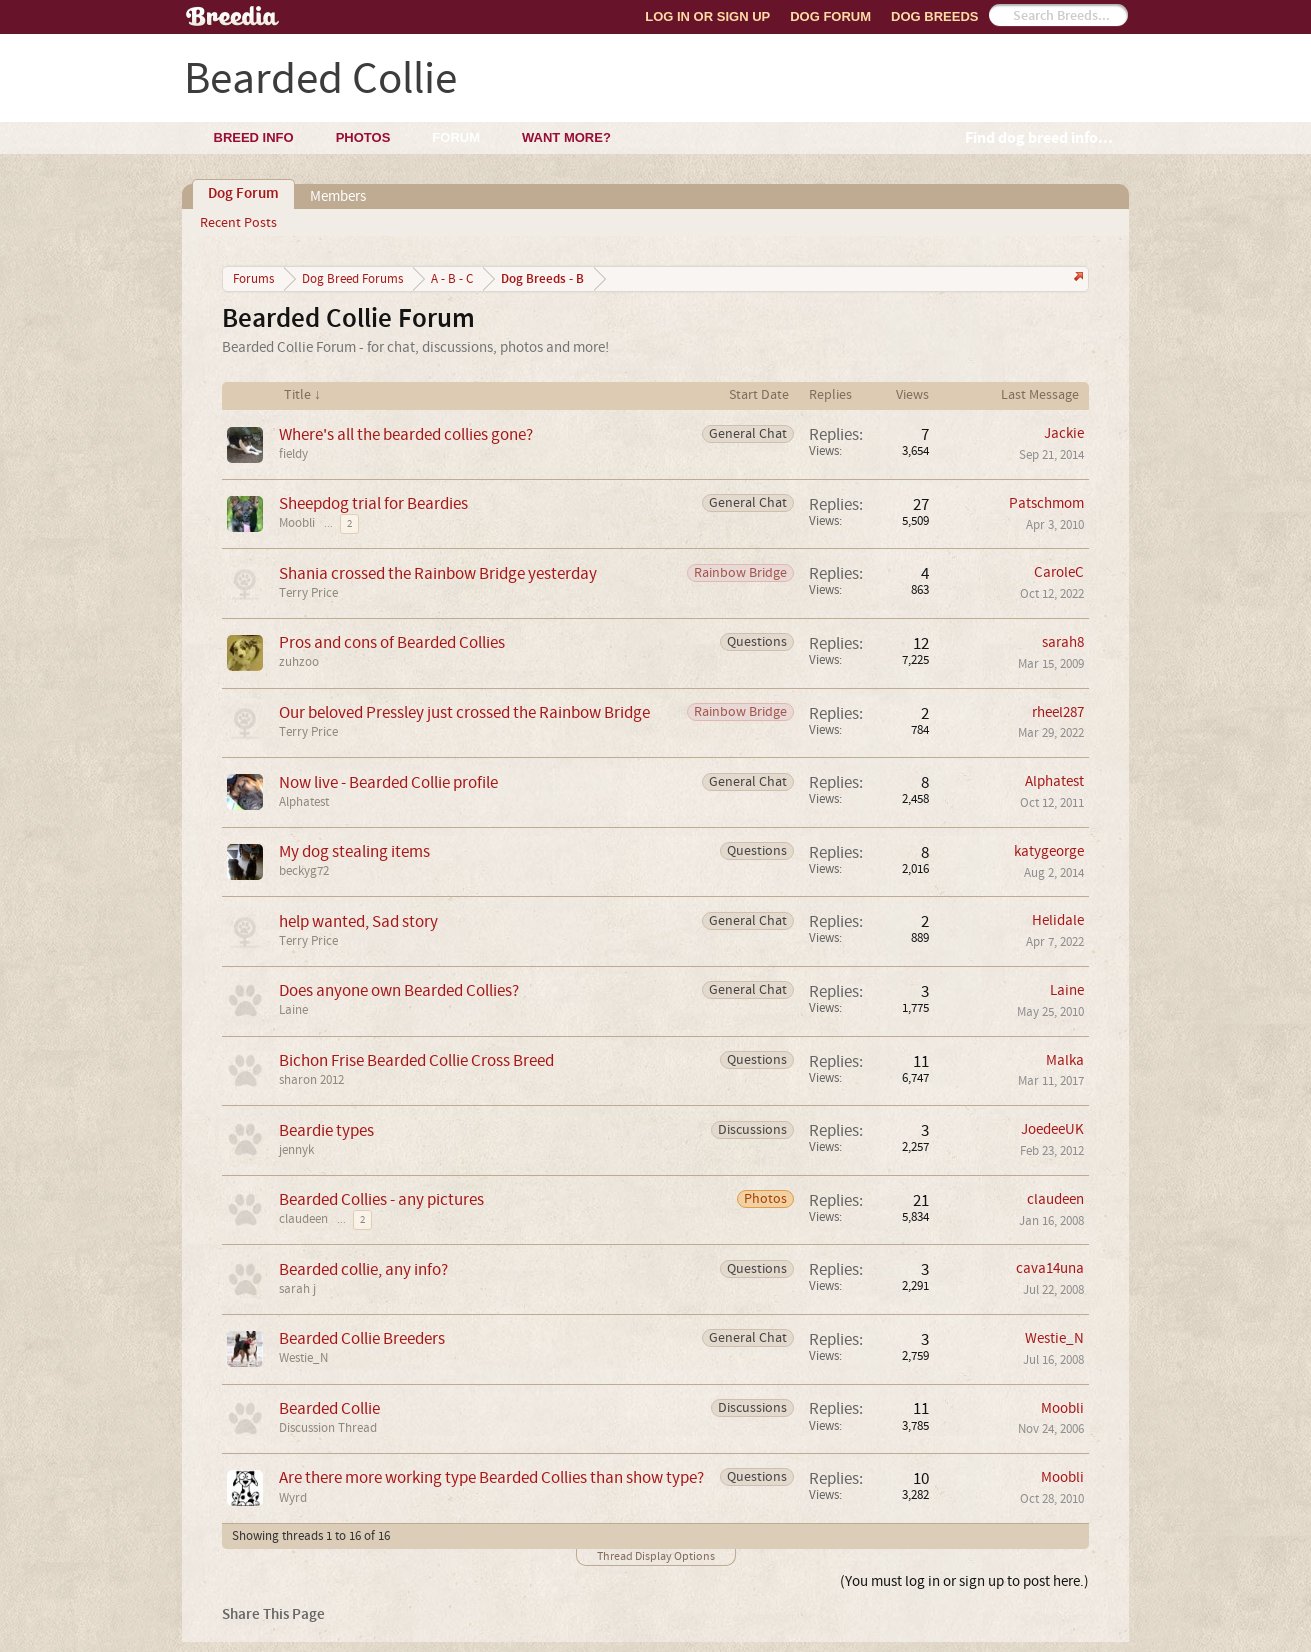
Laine (293, 1010)
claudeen (303, 1219)
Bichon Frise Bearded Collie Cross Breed (416, 1060)
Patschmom (1046, 503)
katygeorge (1049, 851)
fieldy (293, 454)
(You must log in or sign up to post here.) (964, 1581)
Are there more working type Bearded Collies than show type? (491, 1477)
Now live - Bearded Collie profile (388, 782)
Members (338, 196)
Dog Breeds (934, 16)
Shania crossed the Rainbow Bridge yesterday (438, 573)
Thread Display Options (656, 1556)
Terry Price (308, 593)
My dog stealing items (354, 851)
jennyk (296, 1150)
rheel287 (1058, 712)
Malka (1065, 1060)
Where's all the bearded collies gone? (406, 434)
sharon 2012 (311, 1080)
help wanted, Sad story (358, 921)
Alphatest (304, 802)
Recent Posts (238, 223)
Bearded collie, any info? (363, 1269)
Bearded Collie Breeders (362, 1338)
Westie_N (303, 1358)
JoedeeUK (1052, 1129)
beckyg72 (304, 871)
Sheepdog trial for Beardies (373, 503)
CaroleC (1059, 572)
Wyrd (293, 1498)
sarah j (297, 1289)
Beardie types (326, 1130)
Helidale (1058, 920)
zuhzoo (299, 662)
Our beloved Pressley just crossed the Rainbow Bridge (464, 712)
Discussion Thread (328, 1428)
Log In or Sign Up (707, 16)
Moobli (297, 523)
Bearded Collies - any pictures (381, 1199)
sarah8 (1063, 642)
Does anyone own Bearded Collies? (399, 990)
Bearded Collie (329, 1408)
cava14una (1050, 1268)
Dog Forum (830, 16)
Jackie (1064, 433)
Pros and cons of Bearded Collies (392, 642)
